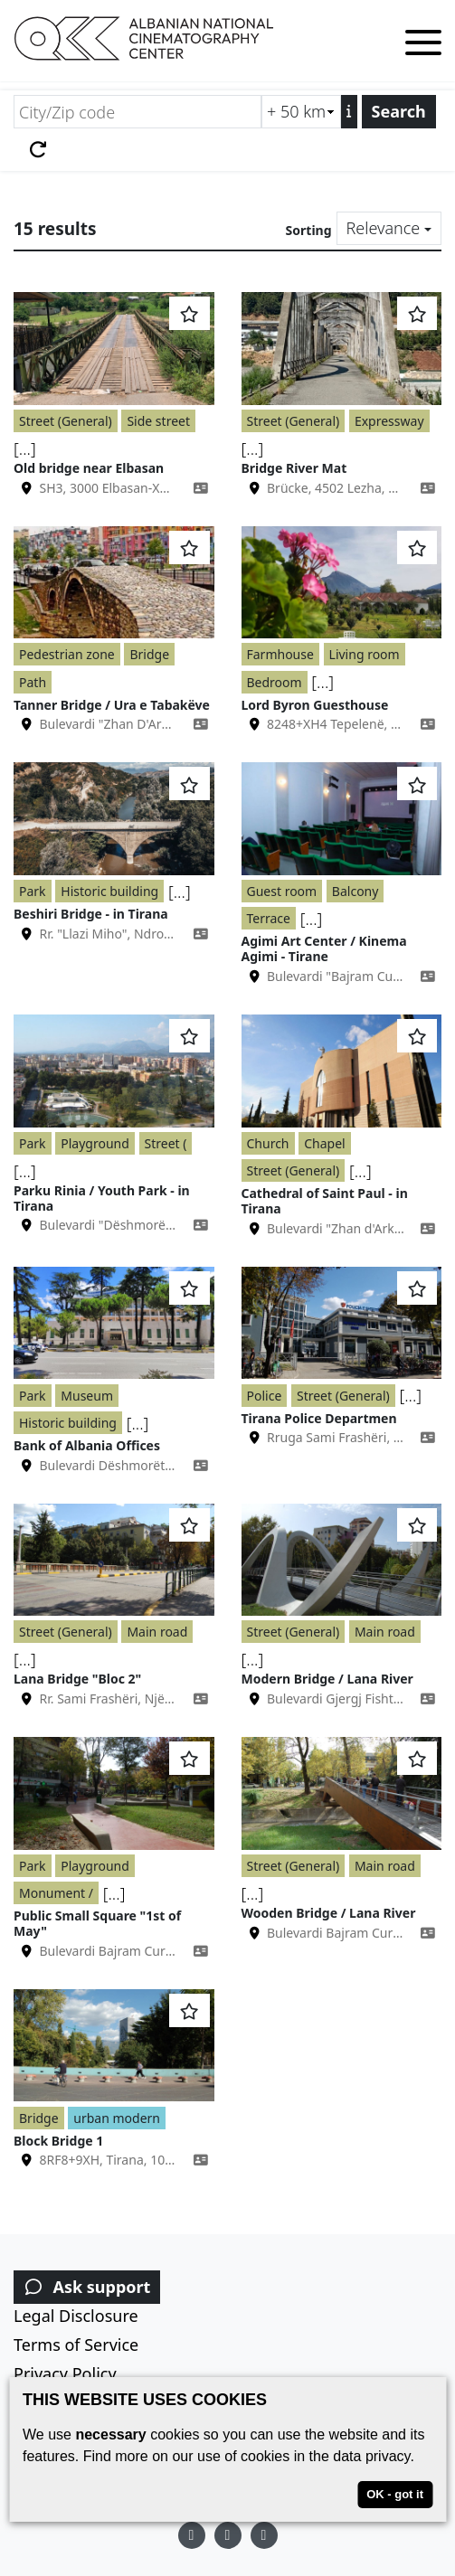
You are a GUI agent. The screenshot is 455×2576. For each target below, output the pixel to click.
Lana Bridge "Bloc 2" (77, 1678)
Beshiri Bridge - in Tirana (91, 913)
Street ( (166, 1143)
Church (268, 1143)
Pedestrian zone (67, 654)
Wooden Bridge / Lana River (329, 1912)
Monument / (56, 1892)
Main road (157, 1631)
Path (32, 682)
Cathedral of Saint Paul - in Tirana (325, 1200)
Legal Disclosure (76, 2315)
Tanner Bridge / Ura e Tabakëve (112, 704)
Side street (158, 420)
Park (32, 891)
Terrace (268, 918)
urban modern (116, 2118)
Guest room (282, 891)
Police (264, 1395)
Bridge (149, 654)
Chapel (324, 1143)
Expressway (389, 420)
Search (399, 111)
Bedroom (274, 682)
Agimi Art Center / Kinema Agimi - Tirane (324, 948)
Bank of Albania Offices (87, 1445)
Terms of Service (76, 2344)
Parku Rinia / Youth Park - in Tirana (102, 1198)
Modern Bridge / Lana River (327, 1678)
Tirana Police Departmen (319, 1418)
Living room (364, 654)
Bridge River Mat (294, 468)
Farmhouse (280, 654)
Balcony (355, 891)
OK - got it (394, 2494)
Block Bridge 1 (58, 2140)
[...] (25, 448)
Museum (87, 1395)
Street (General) (65, 420)
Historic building (109, 891)
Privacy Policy (65, 2373)
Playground (95, 1143)
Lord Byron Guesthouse (315, 704)
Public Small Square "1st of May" (97, 1923)
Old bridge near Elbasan (89, 468)
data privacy (371, 2456)
